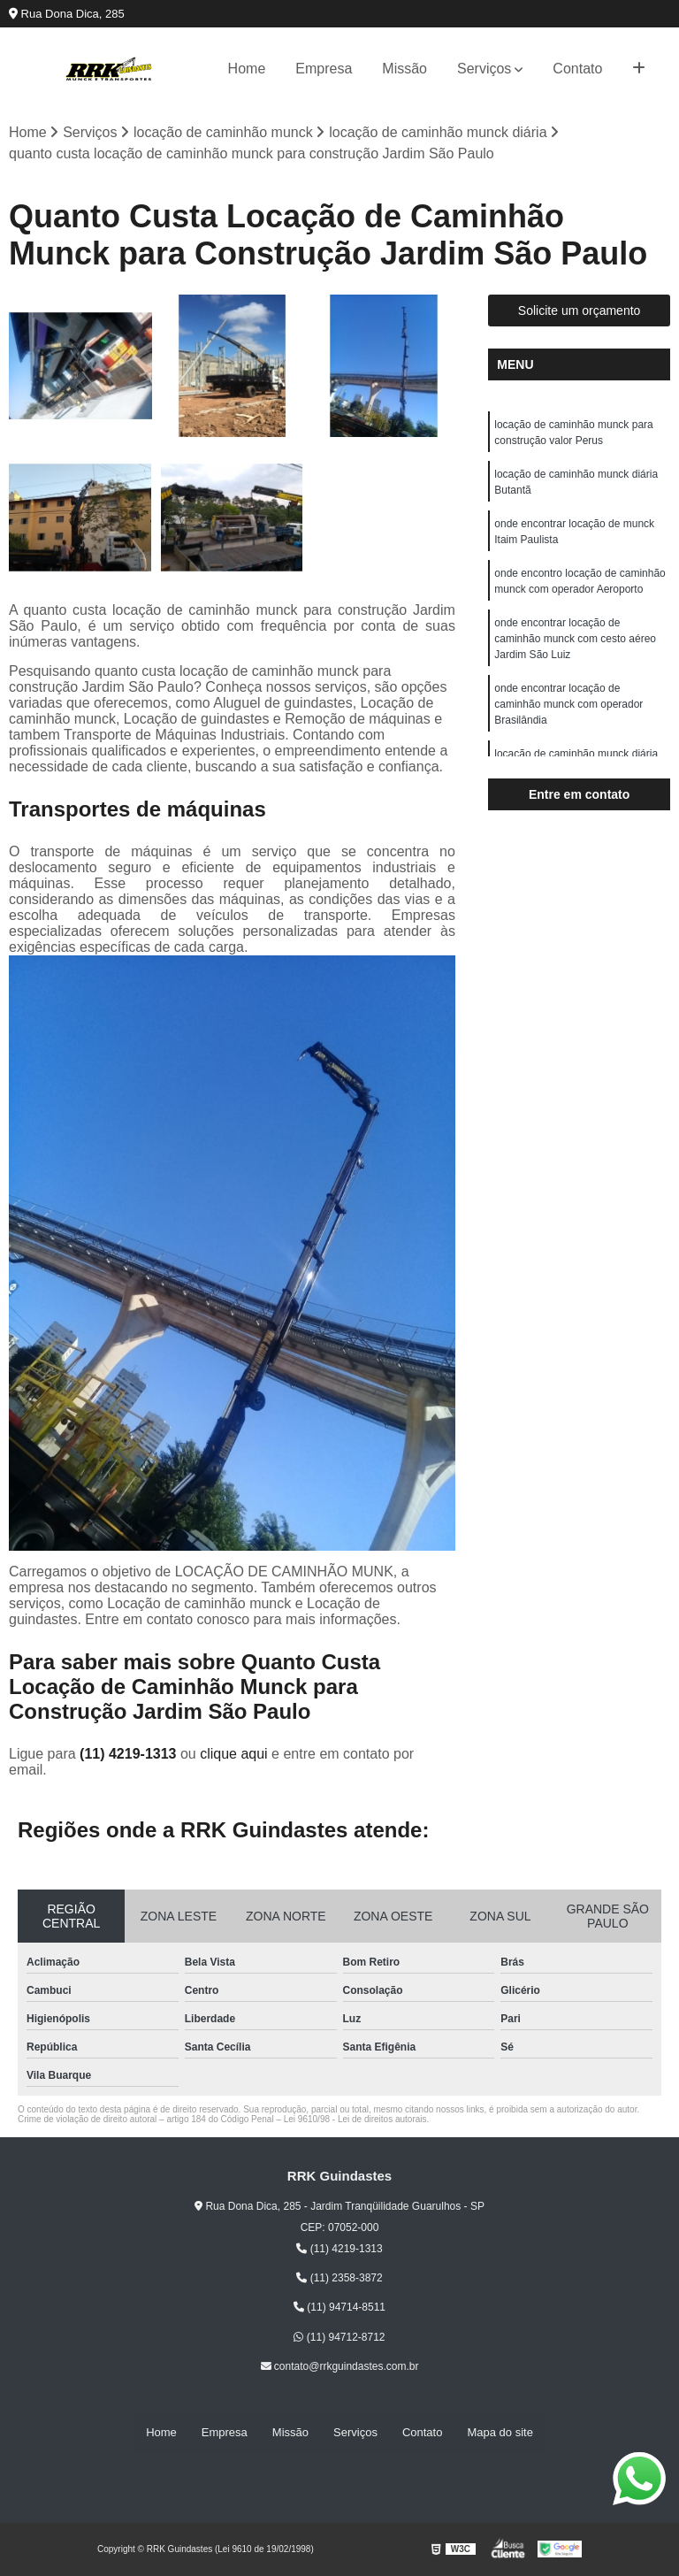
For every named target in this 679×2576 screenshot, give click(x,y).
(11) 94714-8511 (339, 2308)
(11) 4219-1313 (130, 1753)
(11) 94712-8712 (339, 2337)
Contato (577, 68)
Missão (404, 68)
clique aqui (234, 1753)
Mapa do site (499, 2432)
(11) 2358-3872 (339, 2278)
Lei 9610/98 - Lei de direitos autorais (355, 2119)
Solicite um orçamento (579, 310)
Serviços (484, 68)
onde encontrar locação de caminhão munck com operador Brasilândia (568, 704)
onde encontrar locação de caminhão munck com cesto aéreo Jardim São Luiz (575, 639)
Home (247, 68)
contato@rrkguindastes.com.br (340, 2367)
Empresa (323, 68)
